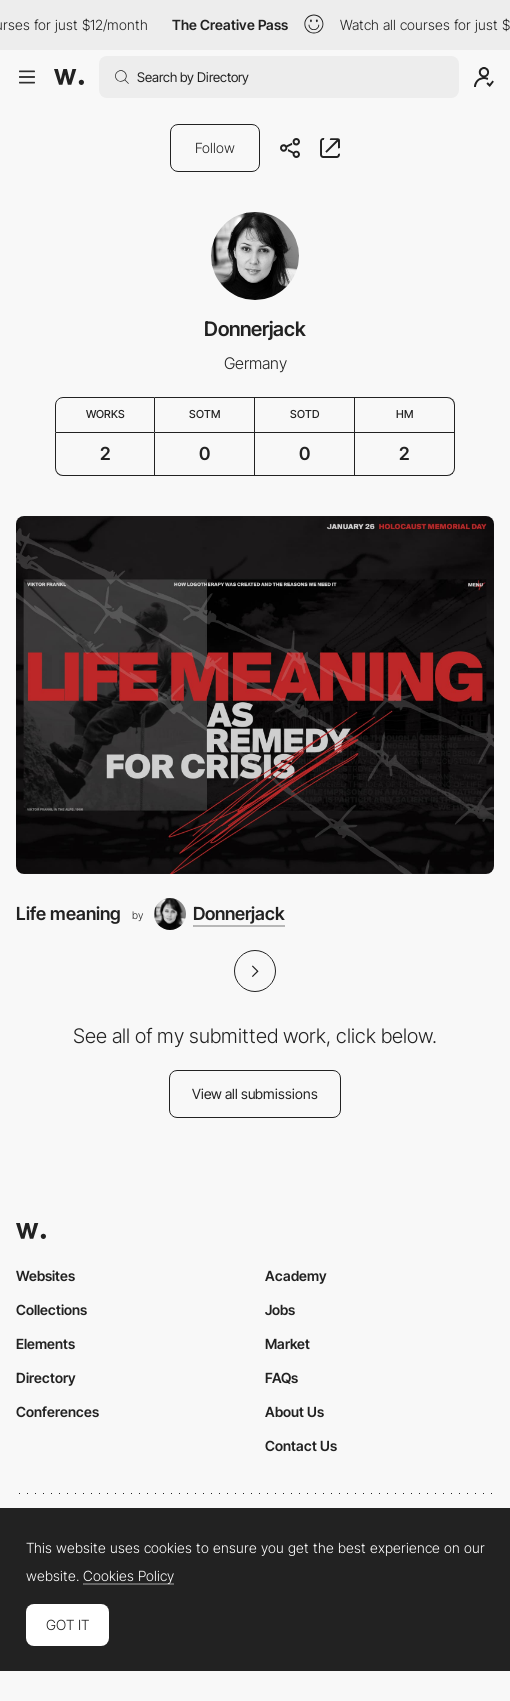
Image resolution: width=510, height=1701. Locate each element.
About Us (294, 1411)
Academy (296, 1275)
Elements (45, 1343)
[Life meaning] (255, 695)
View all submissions (255, 1093)
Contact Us (301, 1445)
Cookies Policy (128, 1576)
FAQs (281, 1377)
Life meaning (68, 913)
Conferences (57, 1411)
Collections (51, 1309)
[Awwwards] (69, 77)
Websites (45, 1275)
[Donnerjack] (219, 914)
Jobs (280, 1309)
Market (287, 1343)
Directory (46, 1377)
